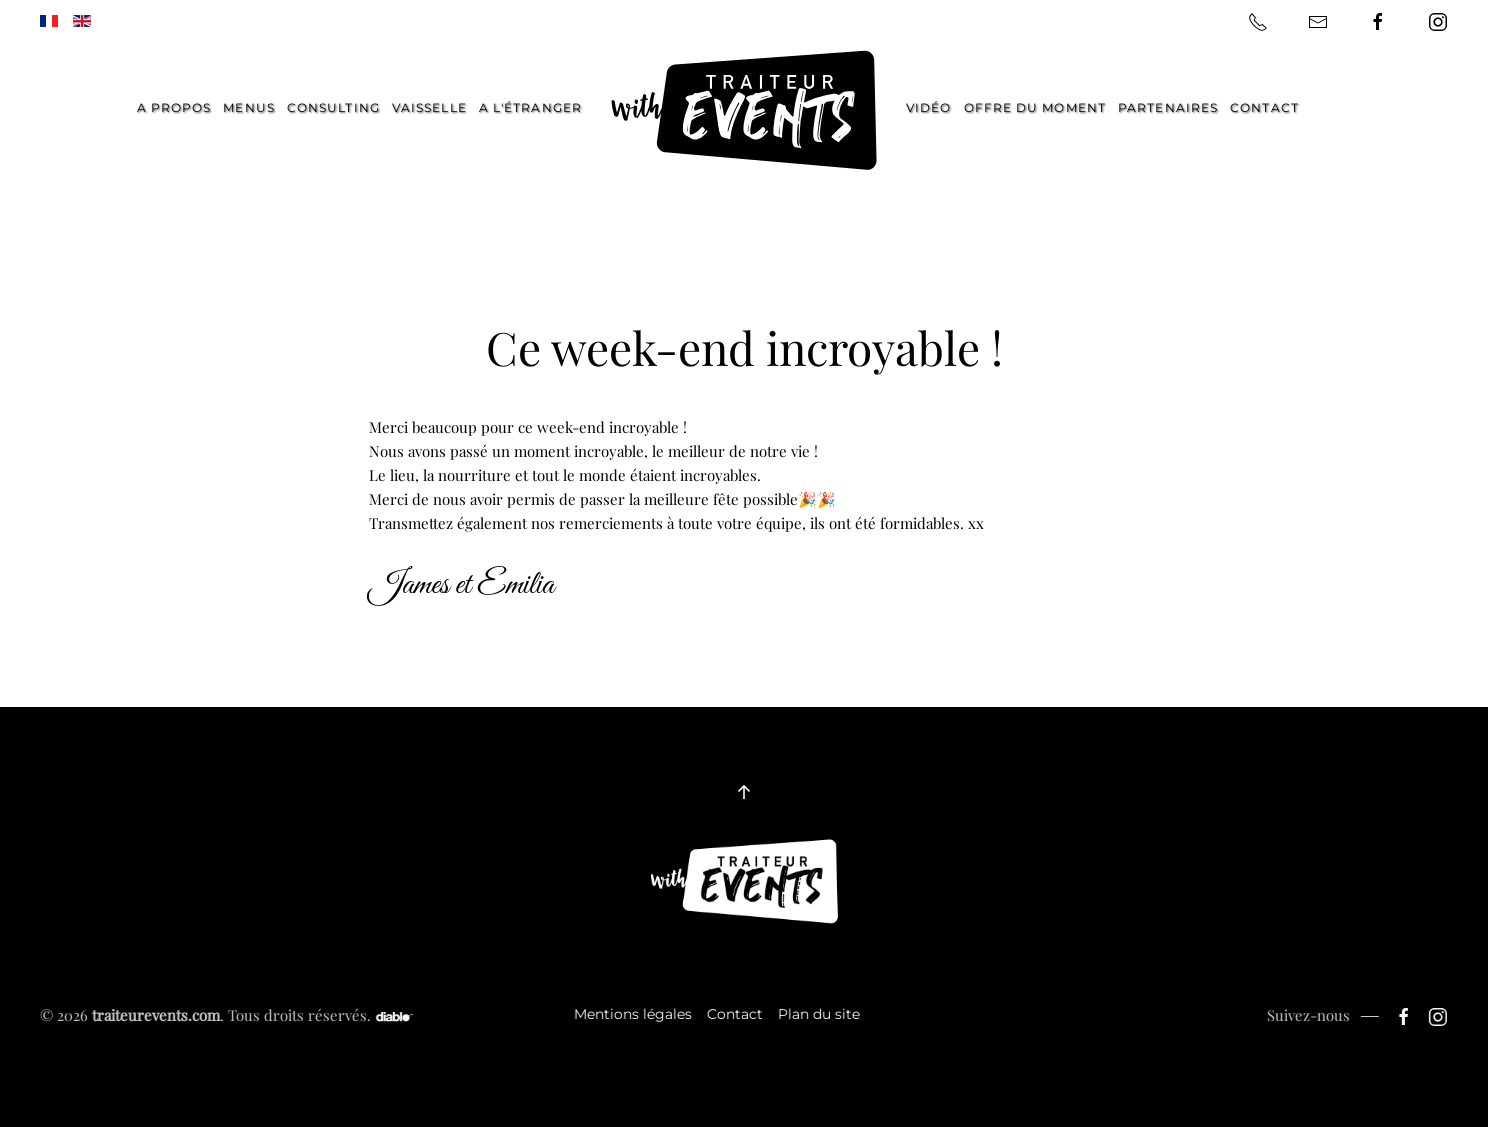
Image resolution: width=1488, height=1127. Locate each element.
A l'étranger (530, 107)
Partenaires (1168, 107)
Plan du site (817, 1014)
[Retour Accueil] (744, 111)
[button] (744, 792)
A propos (174, 107)
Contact (1264, 107)
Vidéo (929, 107)
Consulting (333, 107)
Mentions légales (631, 1014)
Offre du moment (1035, 107)
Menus (249, 107)
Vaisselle (429, 107)
